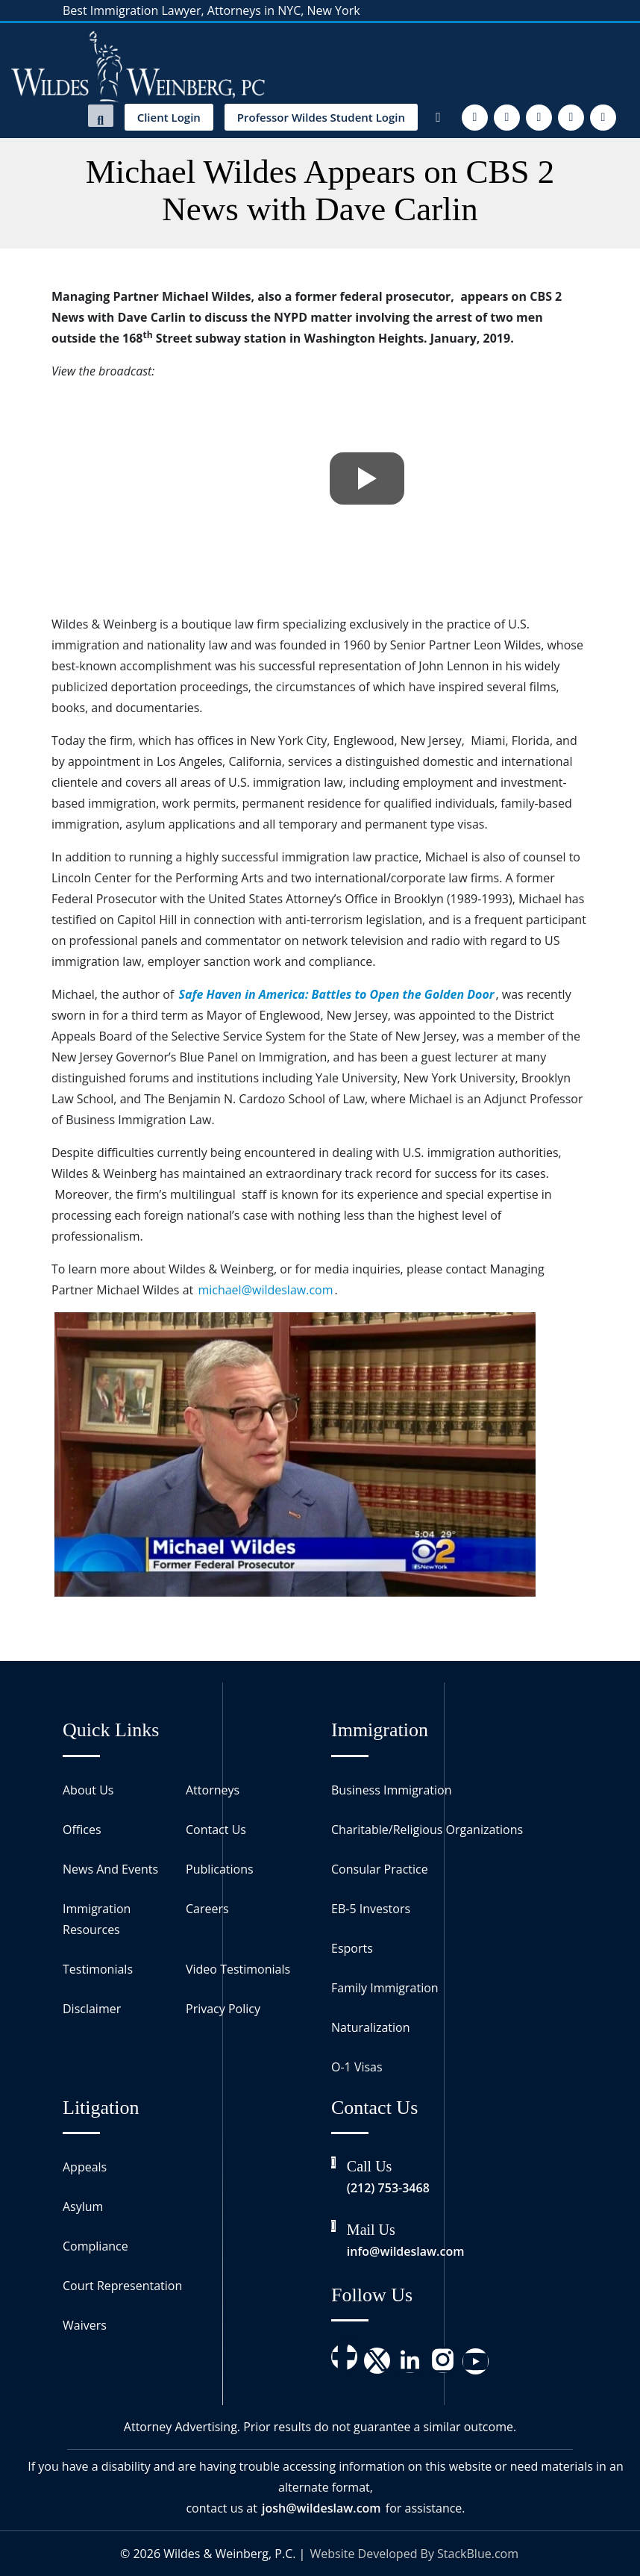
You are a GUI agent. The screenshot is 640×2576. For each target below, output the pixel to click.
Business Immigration (391, 1790)
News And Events (110, 1869)
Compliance (95, 2246)
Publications (220, 1869)
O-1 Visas (357, 2067)
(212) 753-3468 (388, 2188)
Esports (352, 1948)
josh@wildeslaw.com (321, 2508)
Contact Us (216, 1829)
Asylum (83, 2206)
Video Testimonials (238, 1969)
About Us (88, 1790)
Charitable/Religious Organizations (427, 1829)
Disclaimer (92, 2008)
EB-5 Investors (370, 1908)
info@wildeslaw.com (406, 2251)
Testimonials (98, 1969)
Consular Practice (379, 1869)
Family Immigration (385, 1988)
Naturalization (370, 2027)
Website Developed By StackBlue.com (414, 2553)
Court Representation (122, 2285)
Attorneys (212, 1790)
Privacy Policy (223, 2008)
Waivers (85, 2325)
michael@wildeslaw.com (265, 1290)
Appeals (85, 2167)
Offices (82, 1829)
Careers (207, 1908)
